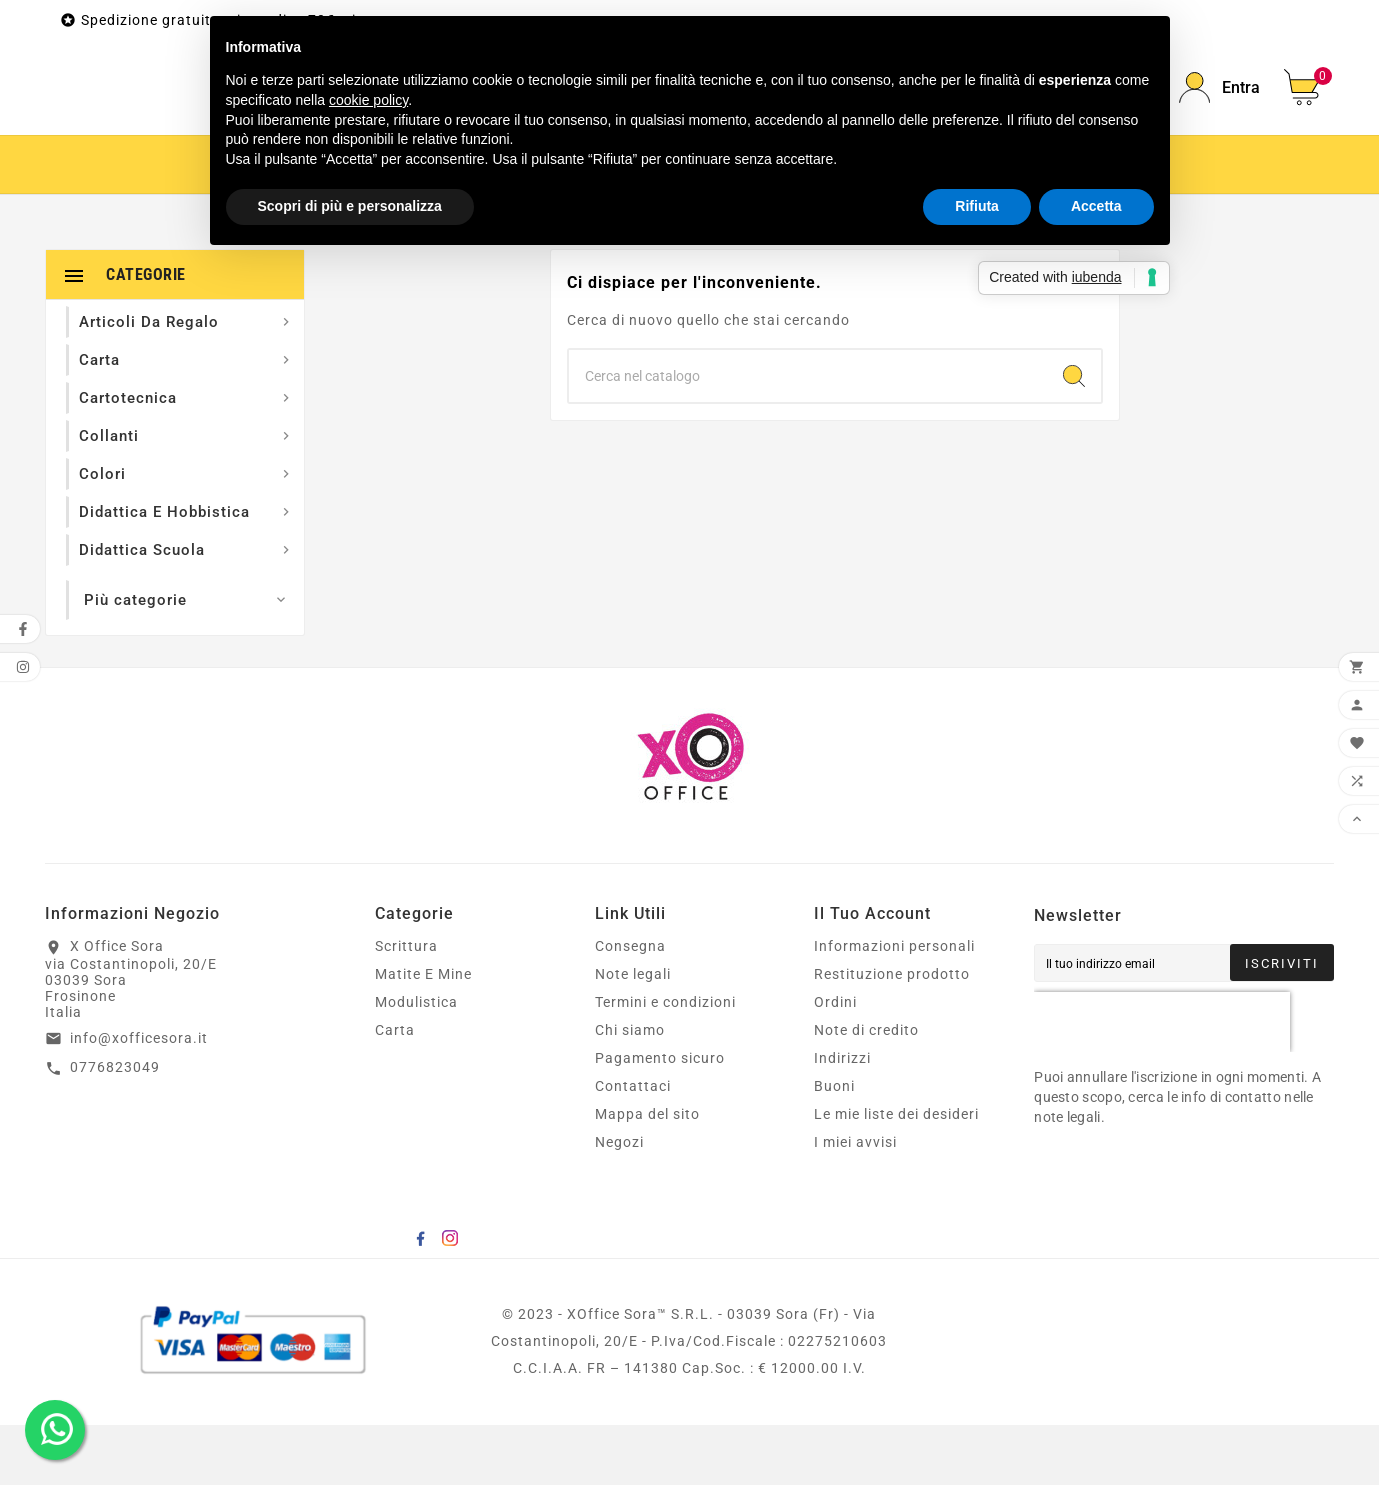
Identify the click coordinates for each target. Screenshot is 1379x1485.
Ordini (835, 1062)
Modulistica (416, 1062)
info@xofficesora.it (139, 1098)
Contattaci (633, 1146)
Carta (395, 1090)
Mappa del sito (647, 1174)
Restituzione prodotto (892, 1034)
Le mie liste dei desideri (896, 1174)
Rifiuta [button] (977, 206)
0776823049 (115, 1127)
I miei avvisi (855, 1202)
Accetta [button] (1096, 206)
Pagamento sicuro (660, 1118)
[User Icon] (1219, 117)
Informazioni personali (894, 1006)
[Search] (1074, 436)
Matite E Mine (423, 1034)
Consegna (630, 1006)
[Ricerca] (808, 436)
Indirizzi (842, 1118)
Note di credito (866, 1090)
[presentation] (1162, 1082)
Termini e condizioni (665, 1062)
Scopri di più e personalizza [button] (350, 206)
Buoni (834, 1146)
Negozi (619, 1202)
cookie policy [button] (368, 100)
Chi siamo (630, 1090)
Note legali (633, 1034)
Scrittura (406, 1006)
